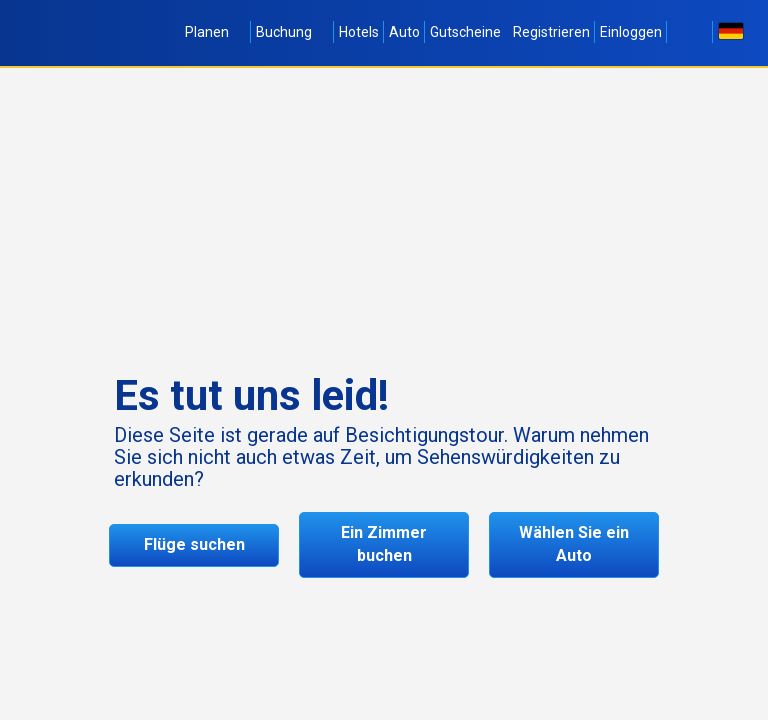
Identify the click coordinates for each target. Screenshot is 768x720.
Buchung (292, 32)
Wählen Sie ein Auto (574, 544)
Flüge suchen (194, 544)
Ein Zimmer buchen (384, 544)
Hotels (359, 32)
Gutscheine (465, 32)
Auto (404, 32)
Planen (215, 32)
